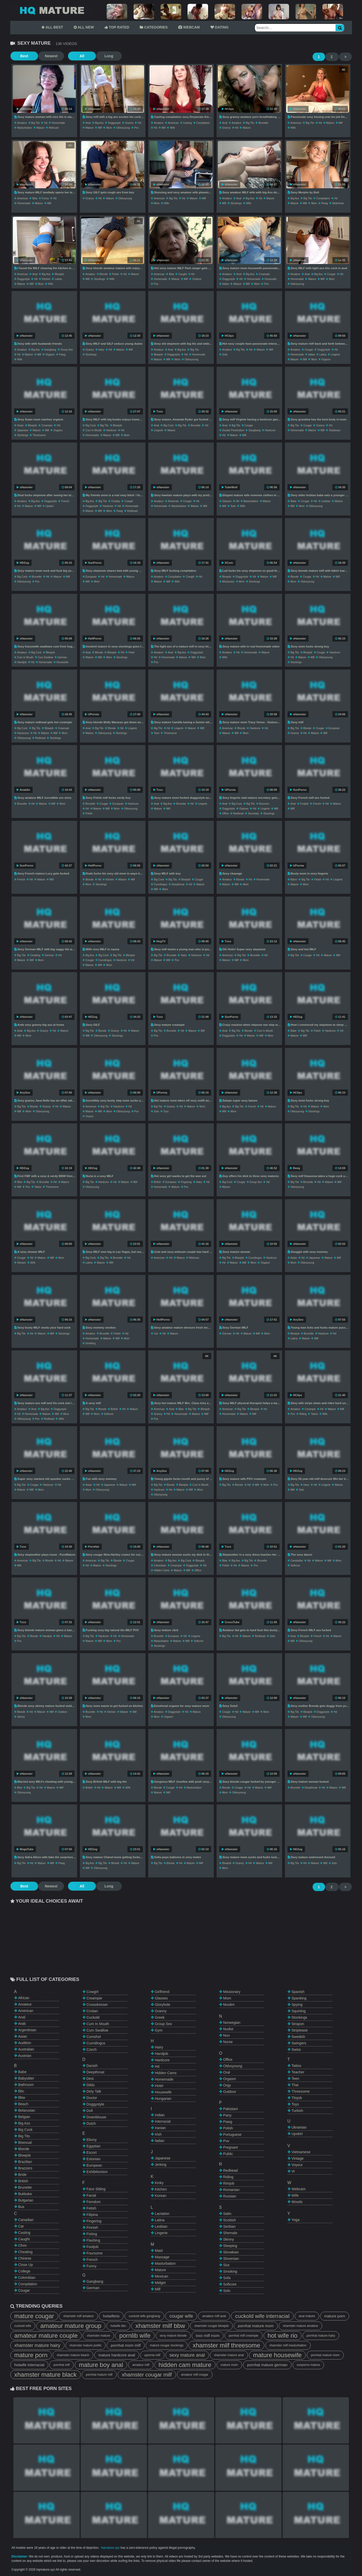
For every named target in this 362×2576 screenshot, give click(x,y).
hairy (101, 349)
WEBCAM (189, 27)
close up (25, 2265)
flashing (93, 2240)
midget (160, 2283)
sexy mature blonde (173, 2335)
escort (92, 2152)
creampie (264, 274)
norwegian (231, 2022)
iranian (160, 2128)
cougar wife (181, 2316)
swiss (296, 2049)
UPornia (92, 714)
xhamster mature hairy (37, 2345)
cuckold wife (22, 2326)
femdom (94, 2202)
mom (109, 127)
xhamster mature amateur (300, 2326)
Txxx (158, 411)
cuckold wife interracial (262, 2316)
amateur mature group (70, 2325)
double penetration (233, 430)
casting (187, 122)
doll (90, 2111)
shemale (230, 2233)
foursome (95, 2253)
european (91, 576)
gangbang (50, 349)
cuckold (93, 2017)
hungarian (163, 2098)
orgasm (50, 354)
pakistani (230, 2109)
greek (160, 2017)
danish (92, 2066)
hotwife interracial (29, 2365)
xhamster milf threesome (226, 2345)
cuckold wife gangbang (144, 2316)
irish (158, 2134)
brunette (263, 122)
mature (40, 127)
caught (182, 274)
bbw (34, 198)
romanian (231, 2190)
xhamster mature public (86, 2345)
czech (92, 2049)
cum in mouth (94, 430)
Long (103, 56)
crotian (92, 2011)
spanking (299, 1998)
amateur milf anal (214, 2316)
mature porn (334, 2316)
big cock (91, 425)
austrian (24, 2056)
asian (20, 425)
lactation (162, 2214)
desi (90, 2078)
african (24, 1998)
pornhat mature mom (256, 2326)
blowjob (59, 274)
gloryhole (162, 2004)
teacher (298, 2072)
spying (297, 2004)
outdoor (196, 279)
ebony (92, 2140)
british (157, 1182)
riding (303, 1414)
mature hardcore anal (116, 2355)
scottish (229, 2220)
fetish (115, 274)
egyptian (93, 2146)
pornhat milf (61, 2365)
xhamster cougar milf (147, 2374)
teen (157, 733)
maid (159, 2251)
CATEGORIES (154, 27)
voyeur (90, 1116)
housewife (271, 279)
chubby (115, 501)
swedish (298, 2037)
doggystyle (114, 122)
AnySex (23, 1092)
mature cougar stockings (166, 2345)
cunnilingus (160, 884)
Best (23, 56)
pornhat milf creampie (243, 2335)
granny (129, 122)
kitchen (46, 279)
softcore (109, 1414)
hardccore (23, 733)
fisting (92, 2234)
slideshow (338, 203)
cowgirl (128, 501)
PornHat (92, 1546)
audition (24, 2043)
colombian (160, 1565)
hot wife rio (283, 2335)
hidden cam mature (185, 2364)
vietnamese (301, 2152)
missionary (228, 581)
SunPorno (93, 562)
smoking (91, 1343)
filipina (92, 2215)
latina (58, 279)
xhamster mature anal (229, 2355)
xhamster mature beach (73, 2355)
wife (172, 127)
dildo (91, 2085)
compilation (203, 122)
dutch (91, 2123)
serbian (229, 2226)
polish (89, 813)
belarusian (26, 2110)
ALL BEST (52, 27)
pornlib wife (134, 2335)
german (62, 657)
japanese (22, 430)
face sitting (96, 2189)
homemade (58, 122)
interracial (163, 2121)
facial (91, 2195)
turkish (297, 2111)
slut (226, 2265)
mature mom (229, 2365)
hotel (131, 652)
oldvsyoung (123, 127)
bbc (21, 2091)
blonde (104, 274)
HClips (228, 108)
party (227, 2115)
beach (23, 2104)
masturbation (24, 127)
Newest (48, 56)
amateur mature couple (46, 2335)
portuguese (232, 2134)
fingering (186, 1182)
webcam (54, 127)
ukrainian (299, 2127)
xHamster (25, 108)
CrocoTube (230, 1622)
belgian (24, 2117)
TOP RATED (117, 27)
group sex (67, 349)
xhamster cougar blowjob (211, 2326)
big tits (35, 122)
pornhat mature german (267, 2365)
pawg (324, 203)
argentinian (27, 2030)
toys (166, 1111)
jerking (160, 2165)
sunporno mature (308, 2365)
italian (225, 284)
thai (295, 2085)
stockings (236, 203)
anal (88, 122)
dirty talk (94, 2091)
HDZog (23, 562)
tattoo (37, 1187)
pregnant (230, 2147)
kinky (159, 2183)
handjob (22, 662)
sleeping (230, 2246)
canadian (26, 2220)
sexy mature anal (187, 2355)
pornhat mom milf (126, 2345)
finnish (92, 2227)
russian (229, 2196)
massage (162, 2257)
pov (136, 127)
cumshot (94, 2037)
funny (45, 198)
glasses (226, 501)
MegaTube (25, 1849)
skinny (21, 1716)
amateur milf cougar (194, 2374)
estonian (93, 2159)
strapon (298, 2024)
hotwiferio (111, 2316)
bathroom (26, 2085)
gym (159, 2030)
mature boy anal (101, 2364)
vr (293, 2171)
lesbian (325, 501)
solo (233, 506)
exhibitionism (97, 2172)
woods (297, 2202)
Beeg (295, 1168)
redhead (132, 511)
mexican (161, 2276)
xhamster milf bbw (160, 2325)
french (65, 501)
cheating (35, 955)
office (225, 813)
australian (26, 2049)
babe (293, 501)
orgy (227, 2085)
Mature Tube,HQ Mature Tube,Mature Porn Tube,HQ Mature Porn (51, 10)
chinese (24, 2258)
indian (160, 2115)
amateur (22, 122)
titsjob (297, 2098)
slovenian (231, 2259)
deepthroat (178, 884)
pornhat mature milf (99, 2374)
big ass (99, 122)
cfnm (22, 2245)
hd (45, 122)
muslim (229, 2004)
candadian (297, 1560)
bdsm (294, 879)
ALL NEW (84, 27)
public (228, 2154)
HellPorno (93, 638)
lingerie (335, 354)
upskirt (49, 506)
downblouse (96, 2117)
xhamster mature (98, 2335)
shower (21, 1262)
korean (160, 2196)
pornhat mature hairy (321, 2335)
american (173, 122)
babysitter (26, 2078)
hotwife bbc (118, 2326)
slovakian (231, 2252)
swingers (299, 2043)
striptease (334, 430)
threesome (39, 435)
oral (226, 2072)
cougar (331, 274)
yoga (296, 2220)
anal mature (307, 2316)
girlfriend (162, 1992)
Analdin (23, 789)
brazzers (264, 803)
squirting (299, 2011)
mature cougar (34, 2315)
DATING (219, 27)
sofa (225, 354)
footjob (304, 803)
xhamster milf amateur (78, 2316)
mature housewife (277, 2355)
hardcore (111, 430)
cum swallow (45, 657)
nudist (228, 2029)
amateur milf (140, 2365)
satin (227, 2214)
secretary (253, 813)
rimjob (229, 2183)
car (156, 1333)
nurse (228, 2042)
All (78, 56)
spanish (298, 1992)
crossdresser (97, 2004)
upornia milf (152, 2355)
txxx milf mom (207, 2335)
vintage (298, 2158)
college (24, 2271)
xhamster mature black (45, 2374)
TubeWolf (229, 487)
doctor (92, 2098)
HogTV (159, 941)
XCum (227, 562)
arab (20, 1030)
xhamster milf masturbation (288, 2345)
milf (100, 127)
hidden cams (162, 1570)
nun (226, 2035)
